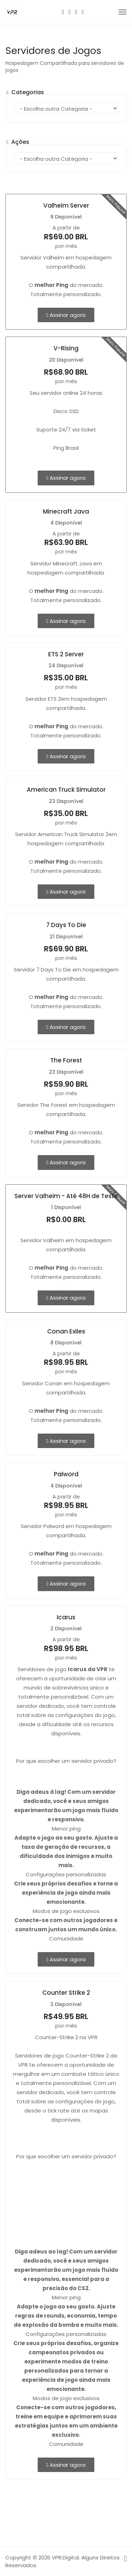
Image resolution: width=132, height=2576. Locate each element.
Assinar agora (66, 315)
